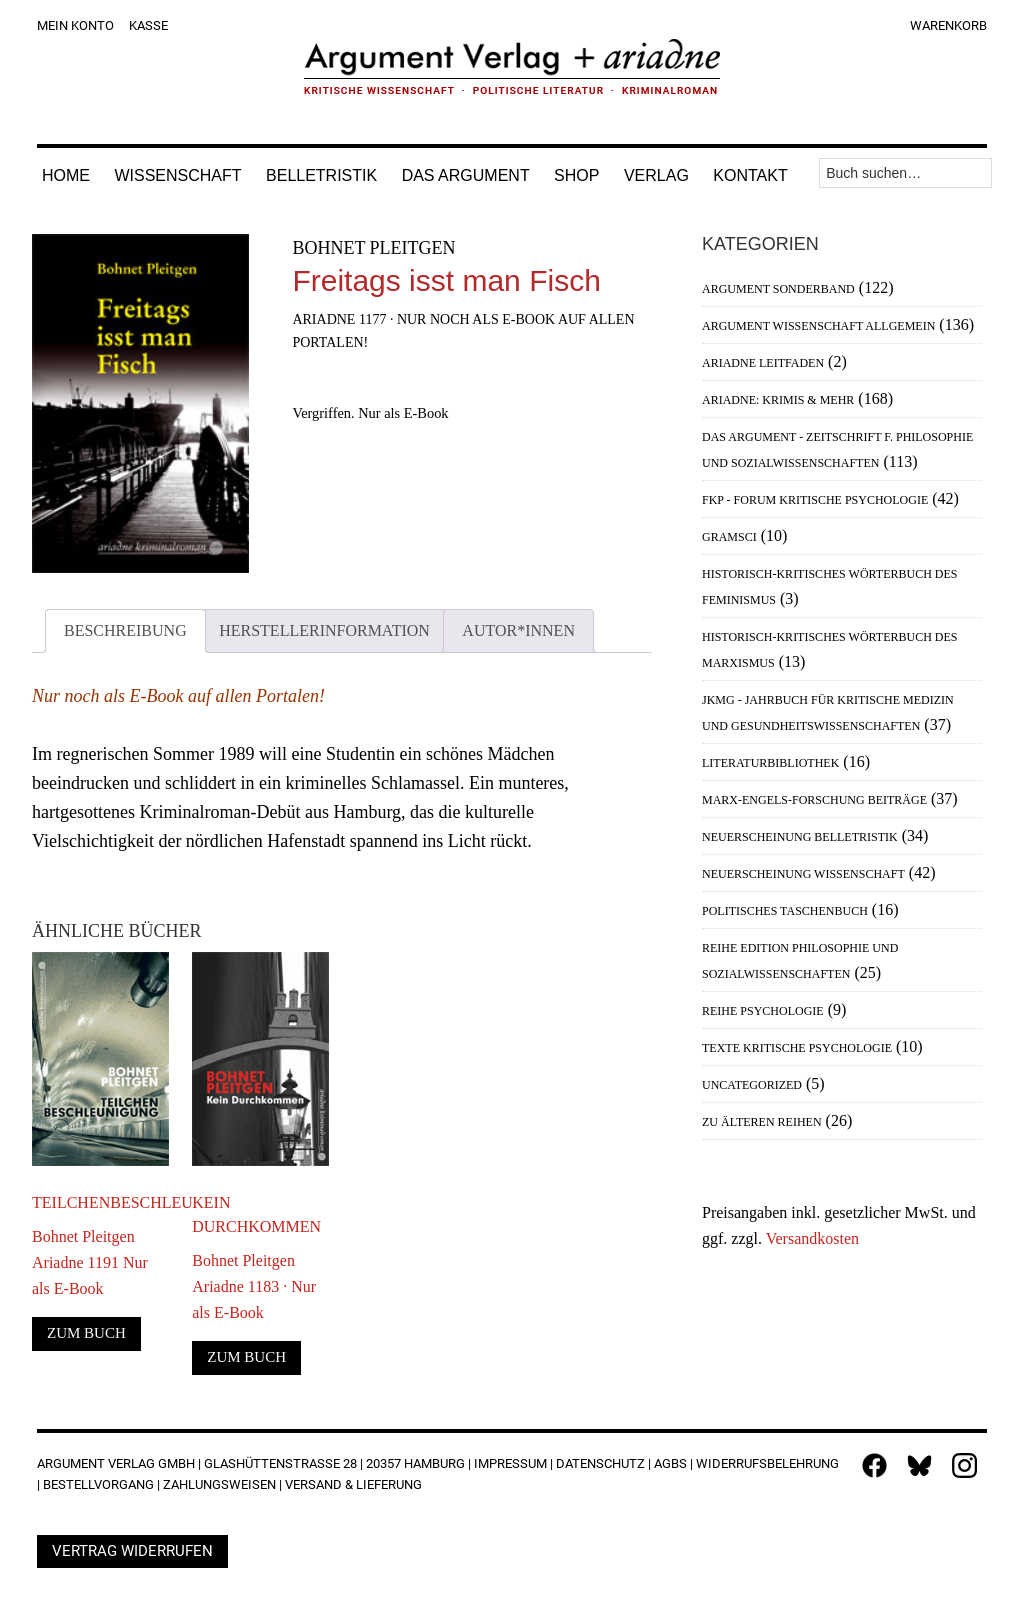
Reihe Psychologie (763, 1011)
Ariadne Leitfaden (763, 363)
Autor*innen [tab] (518, 630)
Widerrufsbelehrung (767, 1463)
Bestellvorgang (98, 1484)
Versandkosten (812, 1238)
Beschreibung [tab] (125, 630)
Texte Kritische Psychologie (797, 1048)
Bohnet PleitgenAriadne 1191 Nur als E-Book (90, 1262)
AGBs (670, 1463)
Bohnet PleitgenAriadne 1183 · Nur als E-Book (254, 1286)
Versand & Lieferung (353, 1484)
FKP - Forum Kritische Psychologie (815, 500)
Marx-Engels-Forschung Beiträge (814, 800)
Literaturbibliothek (770, 763)
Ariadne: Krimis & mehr (778, 400)
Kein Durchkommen (256, 1214)
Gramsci (729, 537)
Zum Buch (86, 1333)
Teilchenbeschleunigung (100, 1202)
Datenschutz (600, 1463)
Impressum (510, 1463)
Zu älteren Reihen (762, 1122)
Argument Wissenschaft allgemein (818, 326)
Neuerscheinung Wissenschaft (803, 874)
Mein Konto (75, 25)
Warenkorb (948, 25)
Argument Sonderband (778, 289)
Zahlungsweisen (219, 1484)
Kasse (148, 25)
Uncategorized (752, 1085)
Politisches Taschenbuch (785, 911)
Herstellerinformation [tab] (324, 630)
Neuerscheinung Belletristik (800, 837)
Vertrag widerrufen (132, 1551)
